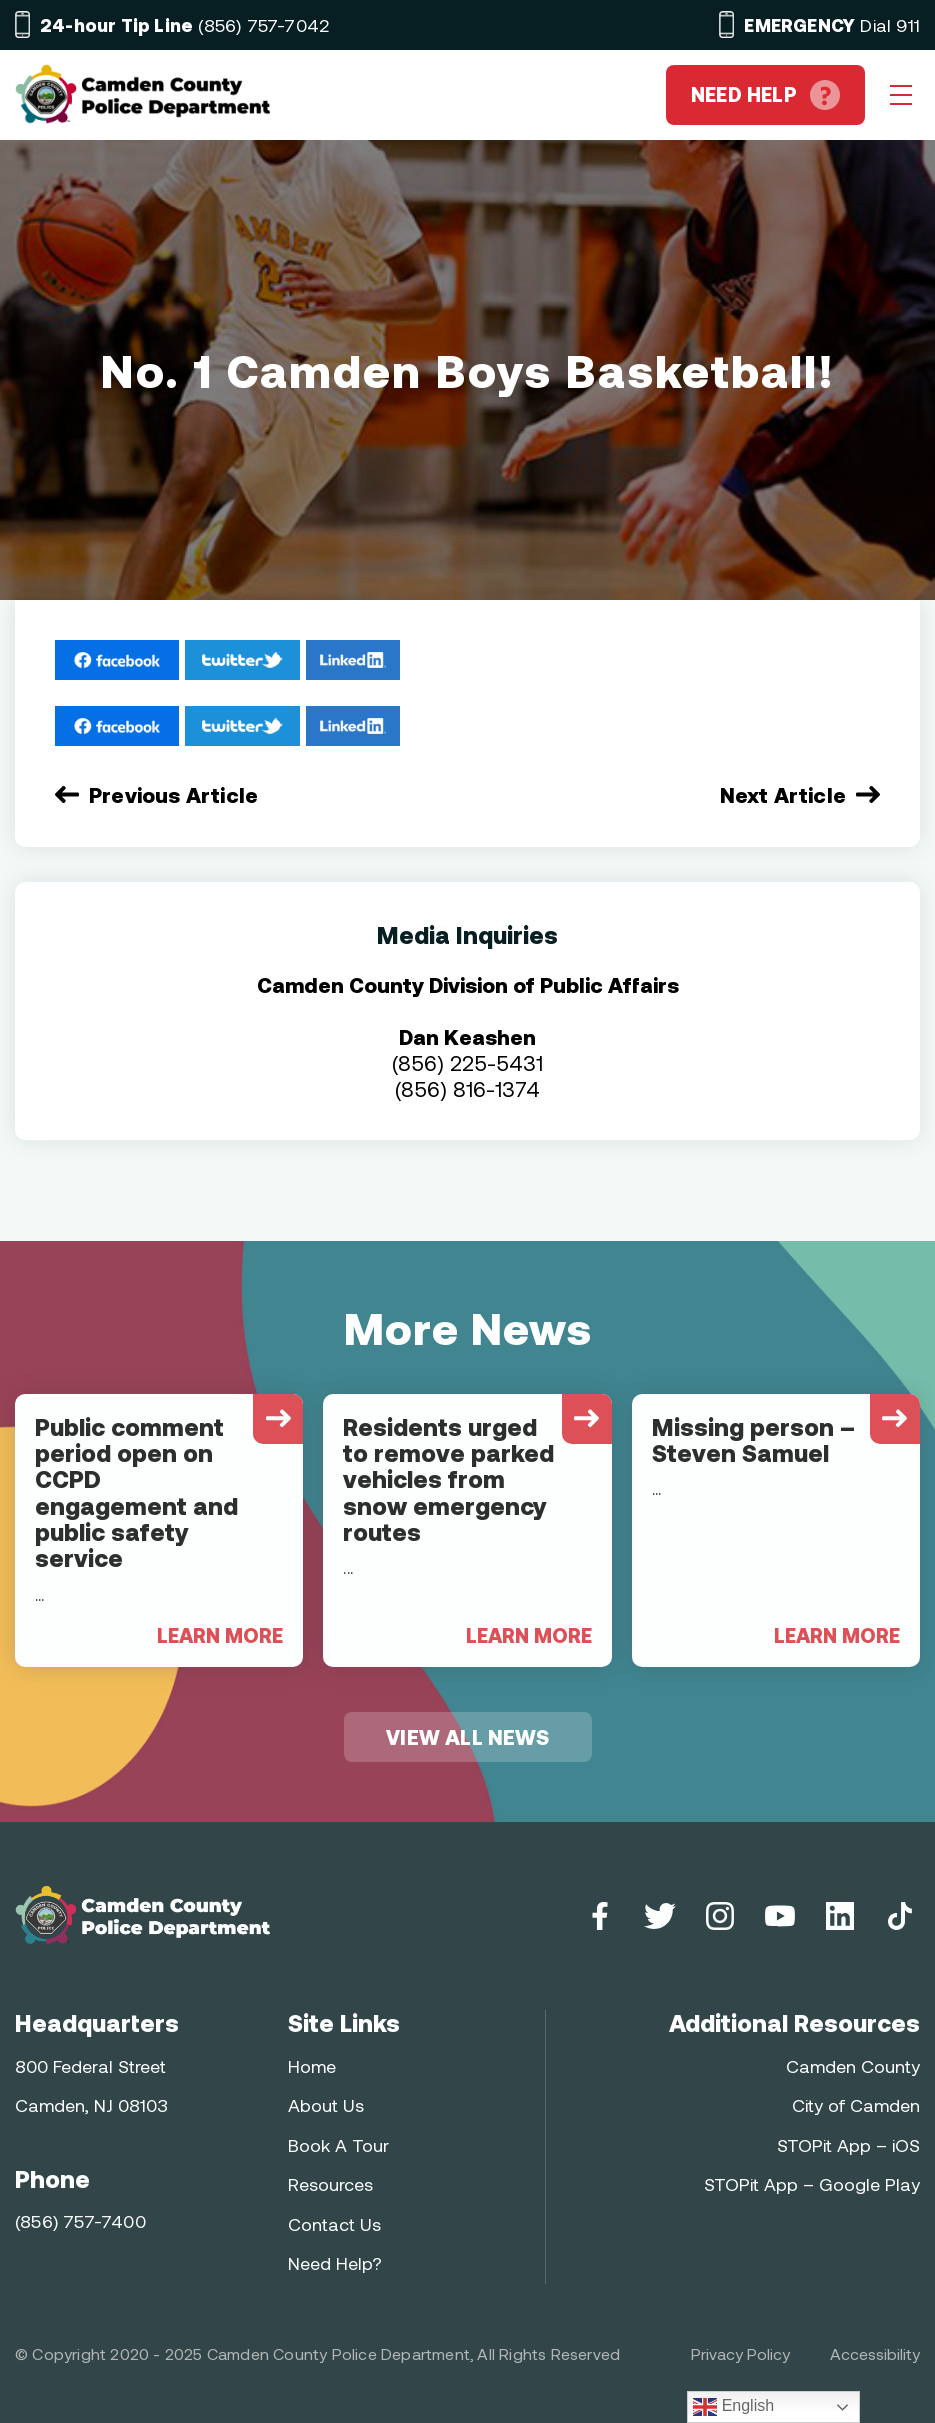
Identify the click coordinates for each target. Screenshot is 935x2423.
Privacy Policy (740, 2353)
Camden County (853, 2066)
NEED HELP (765, 95)
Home (312, 2066)
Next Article (783, 794)
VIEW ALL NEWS (467, 1736)
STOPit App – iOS (848, 2145)
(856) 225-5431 (467, 1062)
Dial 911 (832, 25)
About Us (326, 2105)
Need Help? (335, 2263)
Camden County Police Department (338, 2353)
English (733, 2407)
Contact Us (334, 2224)
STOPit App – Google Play (812, 2184)
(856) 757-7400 (80, 2221)
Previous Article (173, 794)
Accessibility (875, 2353)
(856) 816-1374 (467, 1088)
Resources (330, 2184)
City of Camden (856, 2105)
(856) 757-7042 (184, 25)
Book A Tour (338, 2145)
